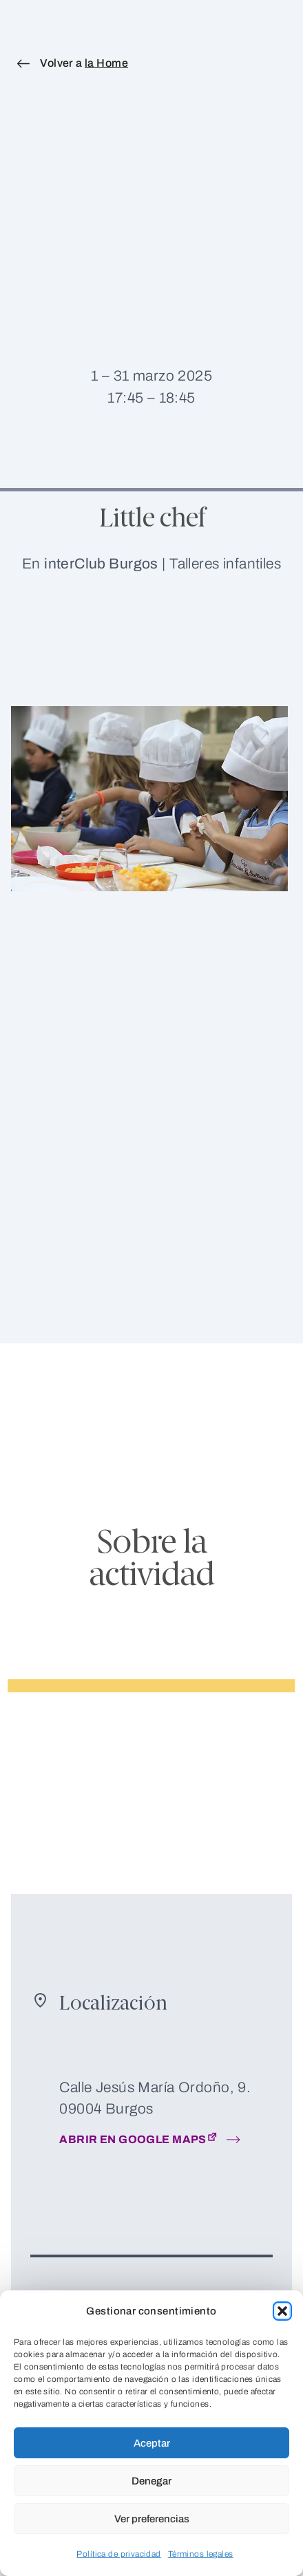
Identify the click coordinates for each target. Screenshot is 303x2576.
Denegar (151, 2481)
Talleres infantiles (225, 563)
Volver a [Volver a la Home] (84, 63)
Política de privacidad (118, 2554)
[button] (282, 2311)
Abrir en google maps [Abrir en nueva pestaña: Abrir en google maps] (139, 2138)
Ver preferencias (151, 2518)
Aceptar (152, 2443)
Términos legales (200, 2554)
